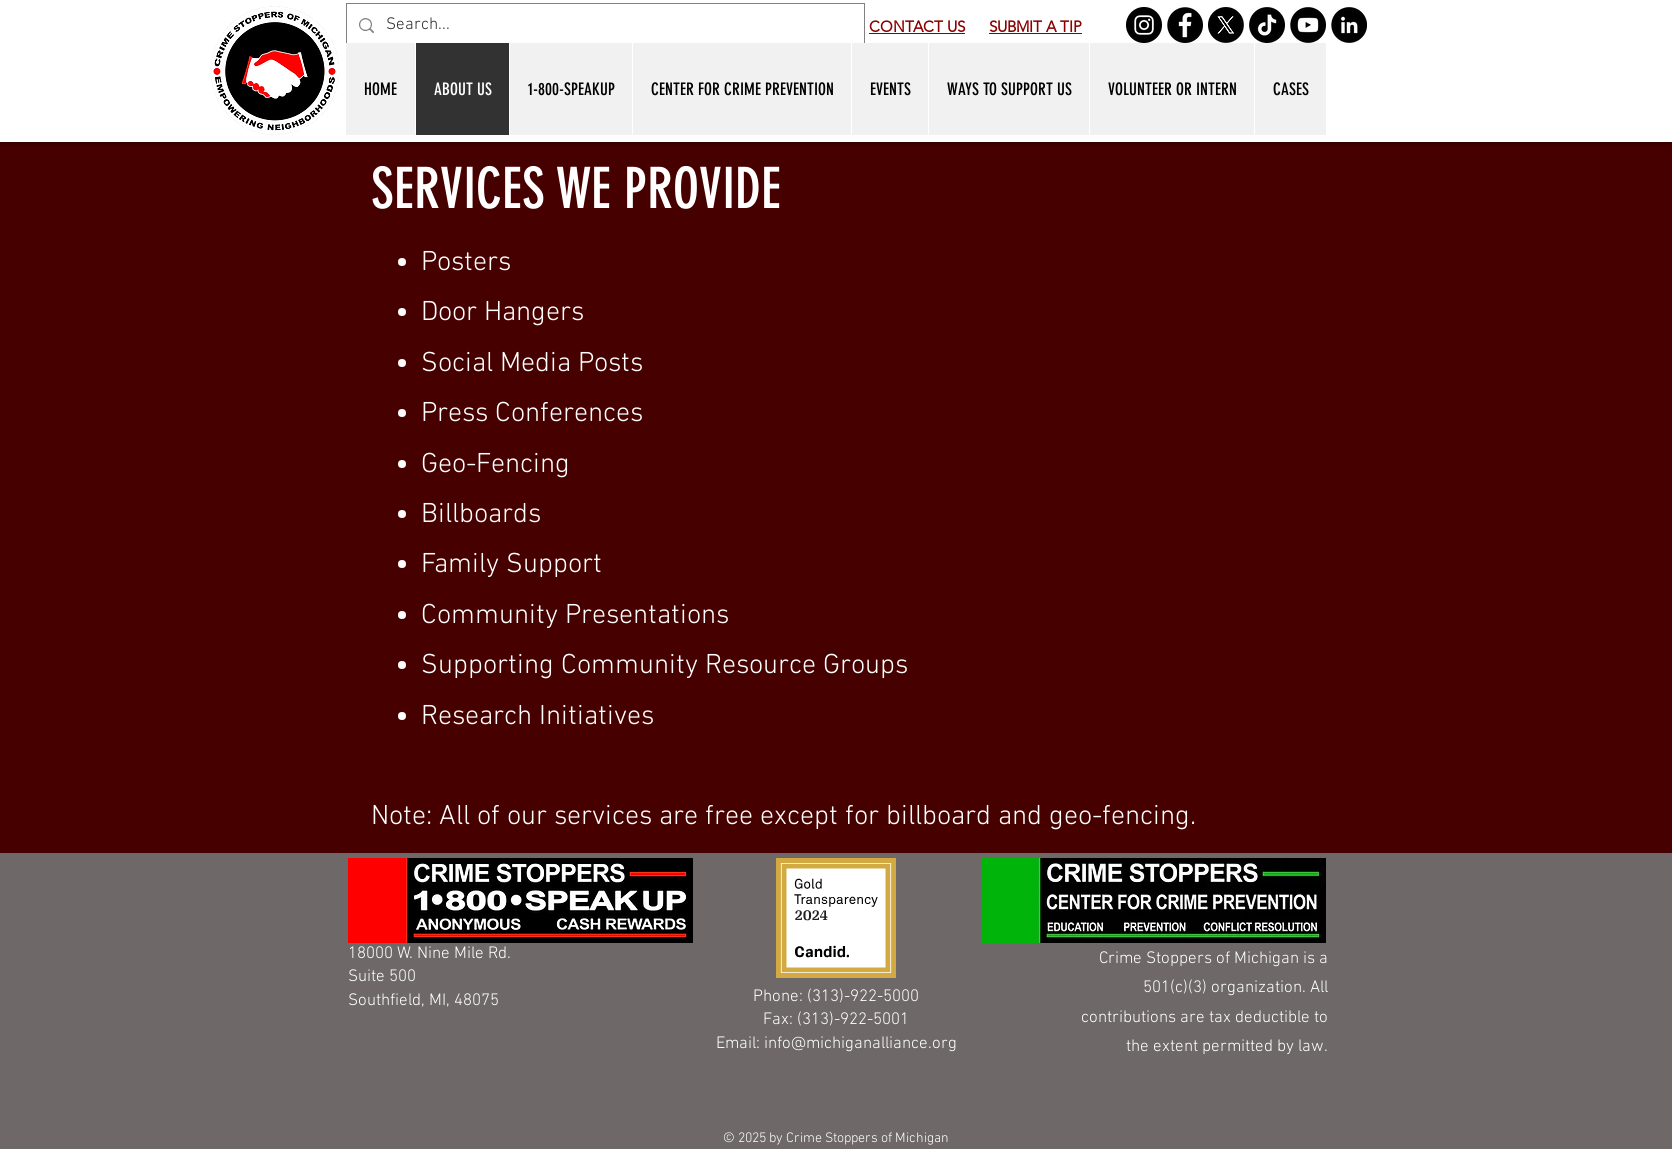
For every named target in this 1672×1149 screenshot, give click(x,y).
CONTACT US (917, 26)
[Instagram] (1144, 25)
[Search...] (604, 25)
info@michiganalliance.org (860, 1044)
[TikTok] (1267, 25)
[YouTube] (1308, 25)
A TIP (1062, 26)
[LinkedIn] (1349, 25)
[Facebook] (1185, 25)
